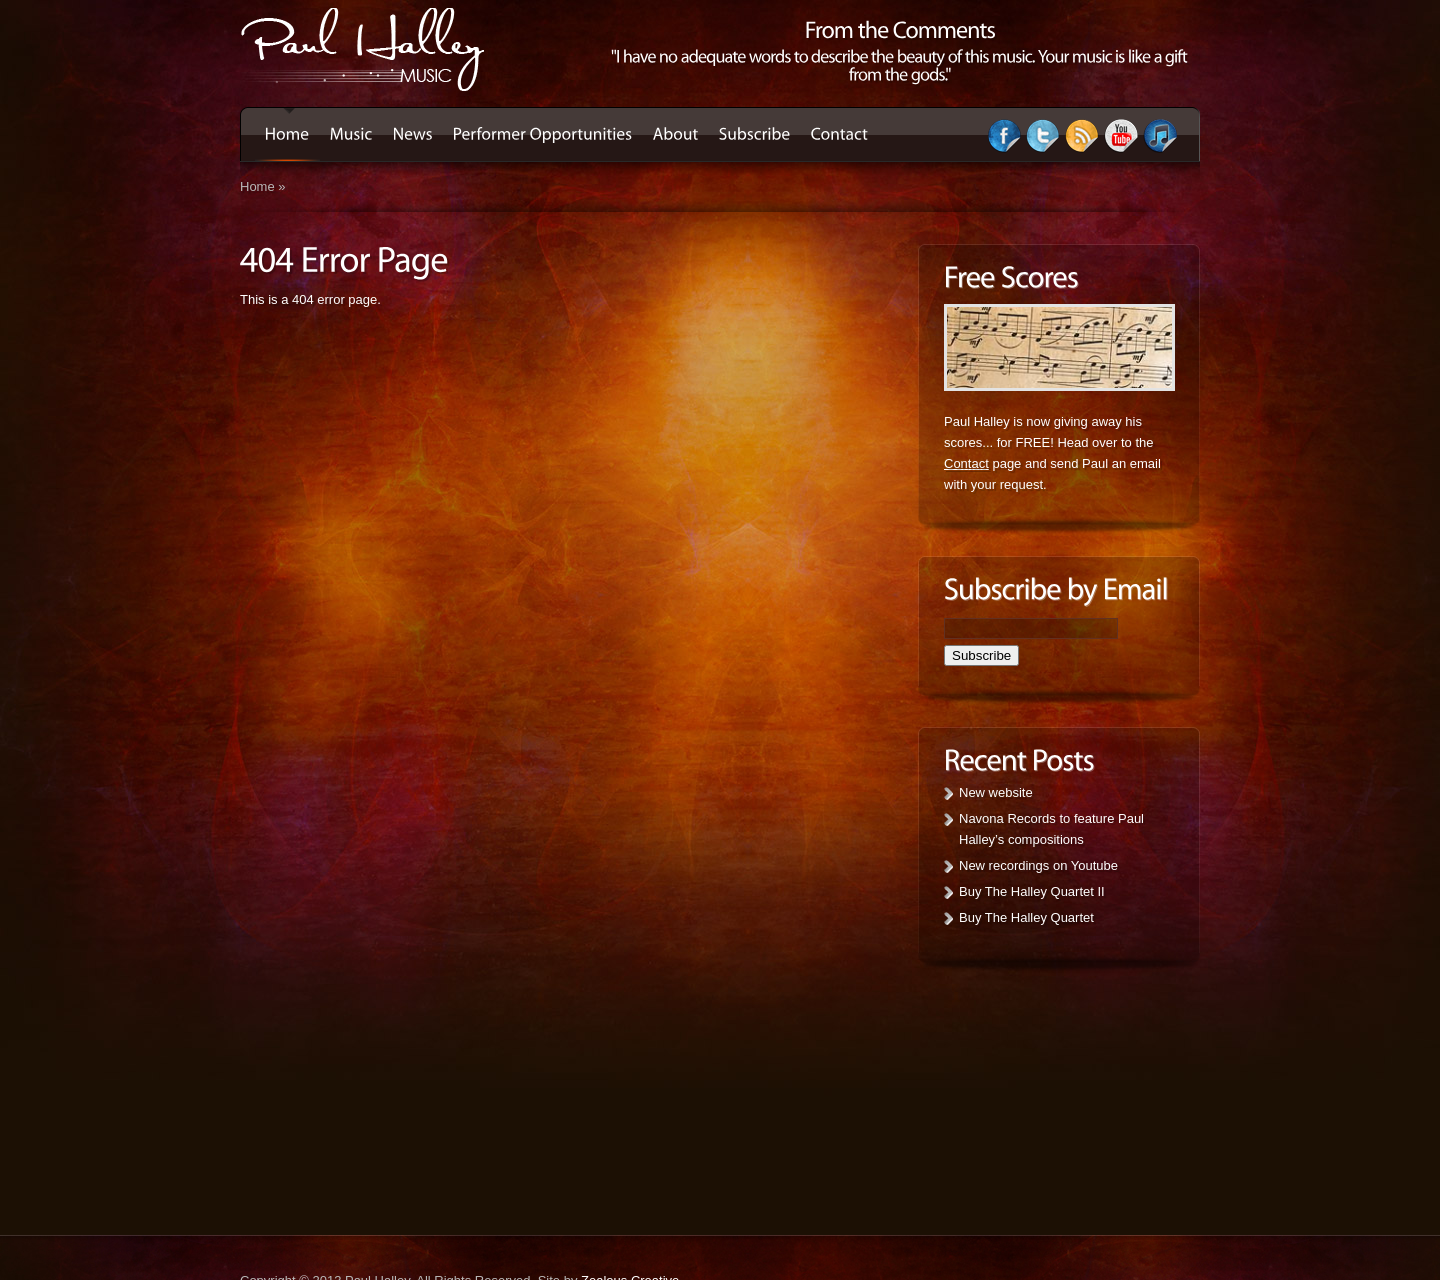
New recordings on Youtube (1038, 865)
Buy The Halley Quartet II (1032, 891)
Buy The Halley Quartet (1026, 917)
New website (996, 792)
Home (257, 186)
